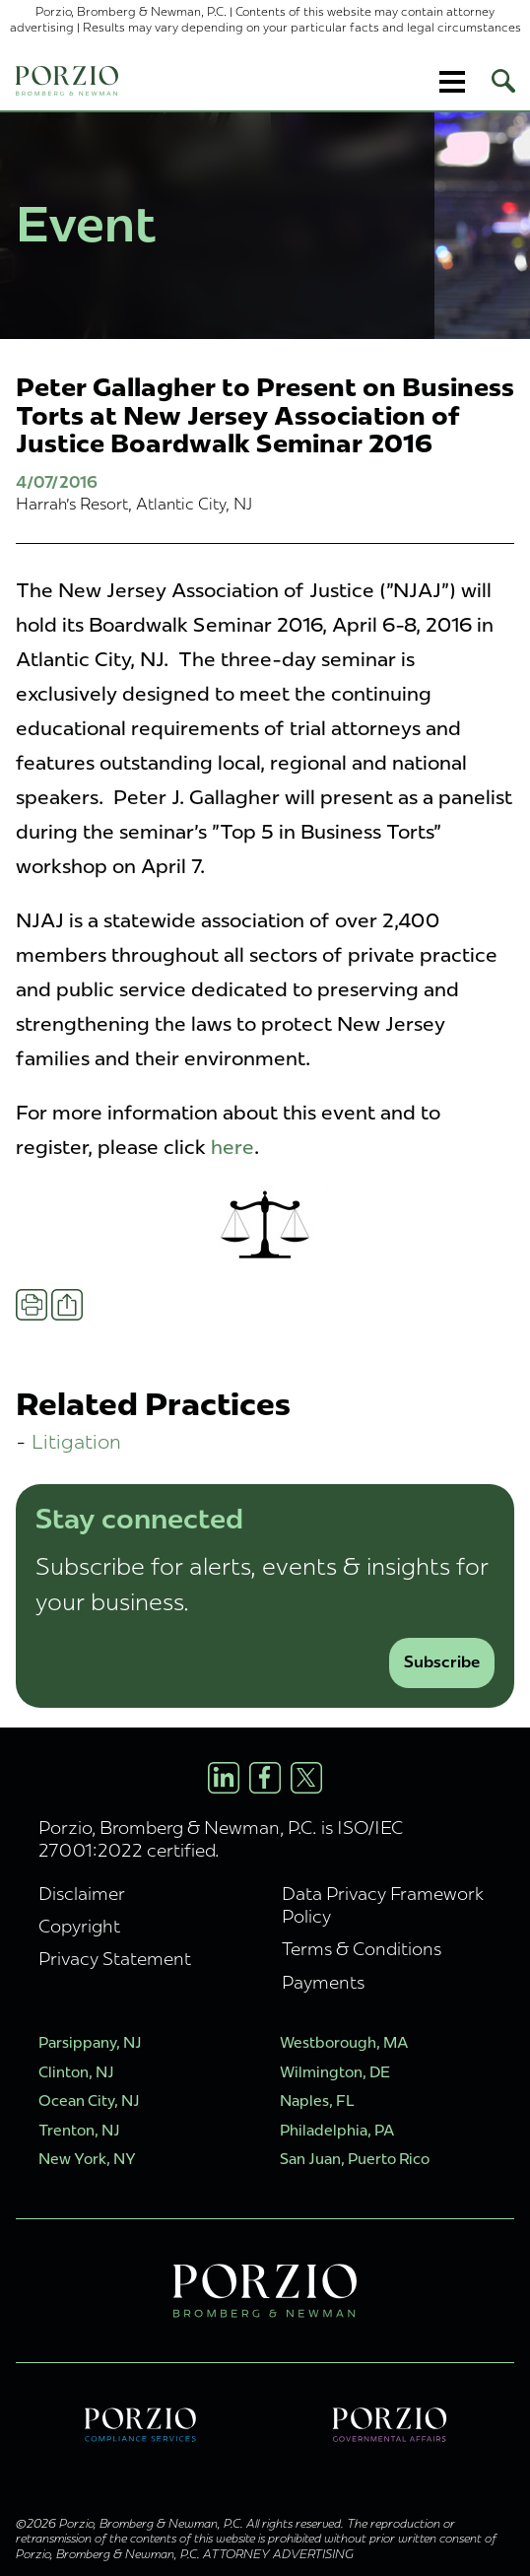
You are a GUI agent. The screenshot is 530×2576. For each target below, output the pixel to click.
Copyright (79, 1926)
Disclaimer (81, 1893)
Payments (323, 1982)
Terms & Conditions (361, 1948)
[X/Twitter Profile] (306, 1778)
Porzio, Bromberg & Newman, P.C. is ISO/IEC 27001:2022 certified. (221, 1839)
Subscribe (442, 1662)
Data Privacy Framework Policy (383, 1905)
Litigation (76, 1441)
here (232, 1147)
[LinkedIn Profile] (223, 1778)
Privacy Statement (114, 1958)
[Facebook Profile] (265, 1778)
